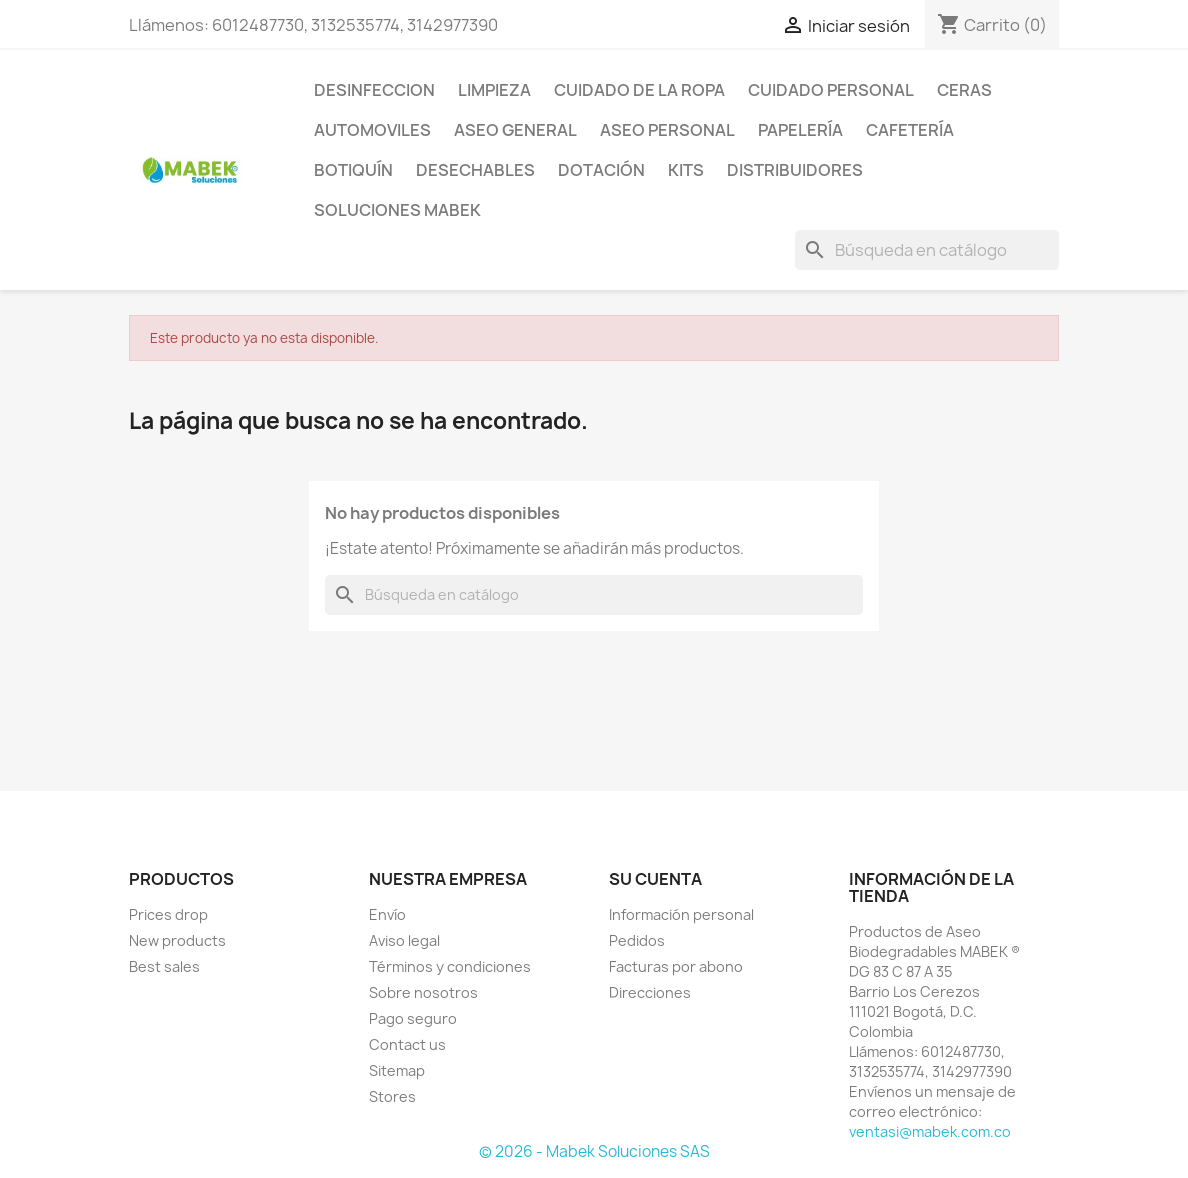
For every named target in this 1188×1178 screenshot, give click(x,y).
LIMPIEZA (494, 90)
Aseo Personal (667, 130)
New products (177, 940)
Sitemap (397, 1070)
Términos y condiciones (450, 966)
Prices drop (168, 914)
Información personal (681, 914)
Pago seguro (413, 1018)
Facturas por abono (676, 966)
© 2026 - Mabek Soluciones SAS (594, 1151)
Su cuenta (655, 879)
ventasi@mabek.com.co (930, 1131)
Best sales (164, 966)
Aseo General (515, 130)
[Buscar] (927, 250)
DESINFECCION (374, 90)
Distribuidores (795, 170)
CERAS (964, 90)
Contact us (407, 1044)
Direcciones (650, 992)
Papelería (800, 130)
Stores (392, 1096)
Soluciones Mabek (397, 210)
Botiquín (353, 170)
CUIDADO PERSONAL (831, 90)
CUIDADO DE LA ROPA (639, 90)
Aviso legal (404, 940)
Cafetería (910, 130)
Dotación (601, 170)
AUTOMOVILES (372, 130)
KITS (686, 170)
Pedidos (637, 940)
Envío (387, 914)
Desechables (475, 170)
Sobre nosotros (423, 992)
